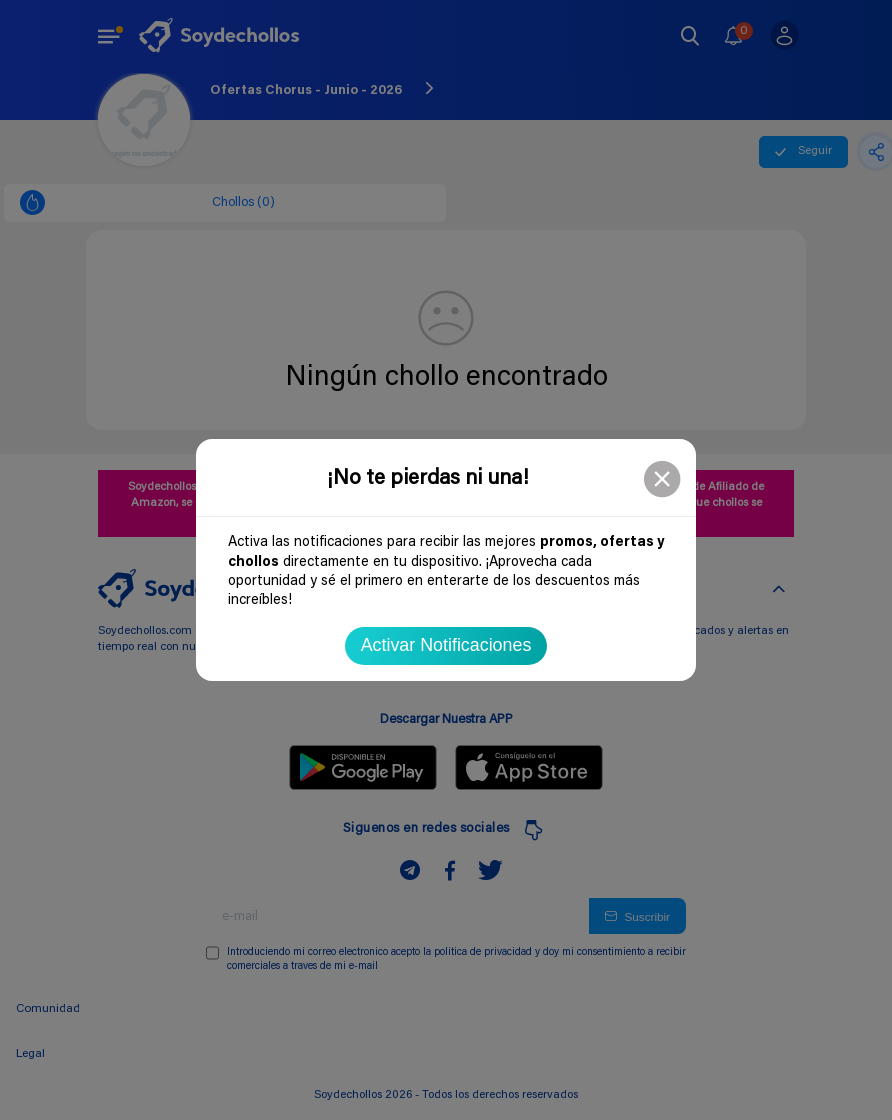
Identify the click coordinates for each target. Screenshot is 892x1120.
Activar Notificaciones (446, 645)
